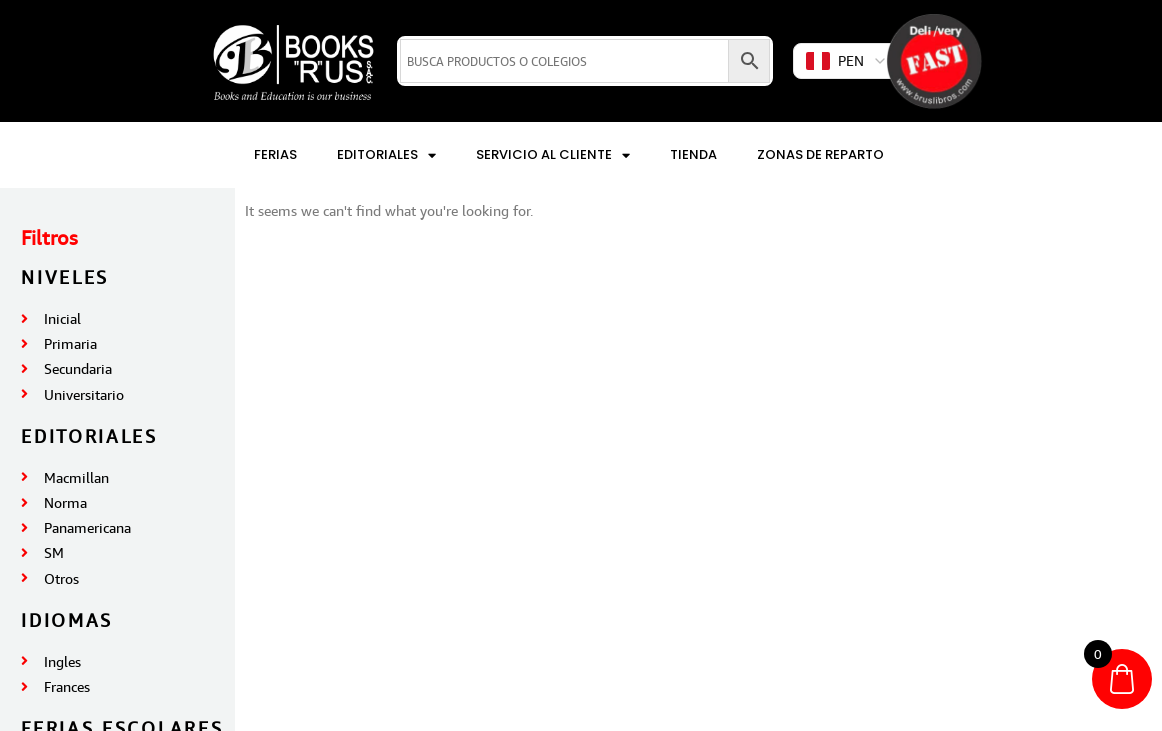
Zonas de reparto (820, 154)
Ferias (275, 154)
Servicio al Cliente (553, 155)
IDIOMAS (67, 620)
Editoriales (386, 155)
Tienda (693, 154)
